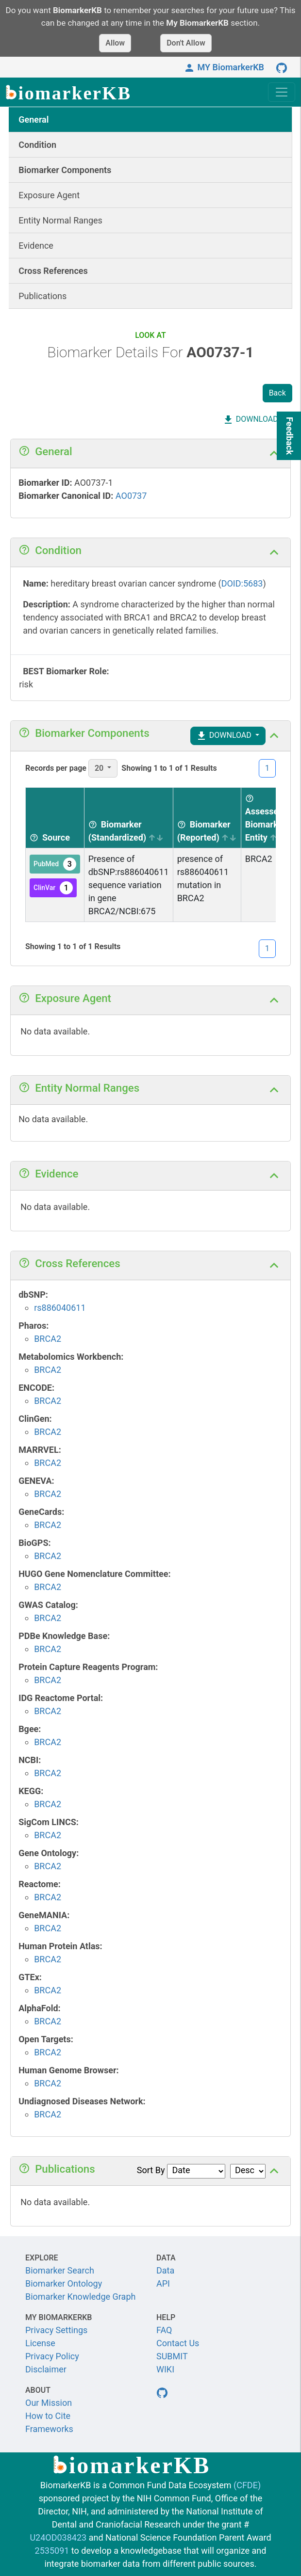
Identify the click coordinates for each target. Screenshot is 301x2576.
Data (165, 2270)
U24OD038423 (58, 2537)
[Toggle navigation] (281, 92)
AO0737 (131, 496)
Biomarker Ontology (63, 2283)
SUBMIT (172, 2356)
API (163, 2283)
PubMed (55, 864)
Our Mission (48, 2403)
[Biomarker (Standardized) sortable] (128, 817)
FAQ (164, 2330)
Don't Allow (186, 43)
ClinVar (53, 887)
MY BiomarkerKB (224, 67)
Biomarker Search (59, 2270)
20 (100, 768)
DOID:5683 (242, 583)
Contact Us (177, 2343)
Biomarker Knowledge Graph (80, 2296)
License (40, 2343)
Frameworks (49, 2429)
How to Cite (47, 2416)
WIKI (165, 2369)
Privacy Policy (52, 2356)
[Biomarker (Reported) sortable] (207, 817)
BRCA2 (47, 1339)
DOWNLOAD (250, 420)
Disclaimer (46, 2369)
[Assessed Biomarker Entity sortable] (265, 817)
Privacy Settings (56, 2330)
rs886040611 (59, 1308)
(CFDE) (247, 2485)
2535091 (52, 2550)
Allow (115, 43)
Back (277, 393)
